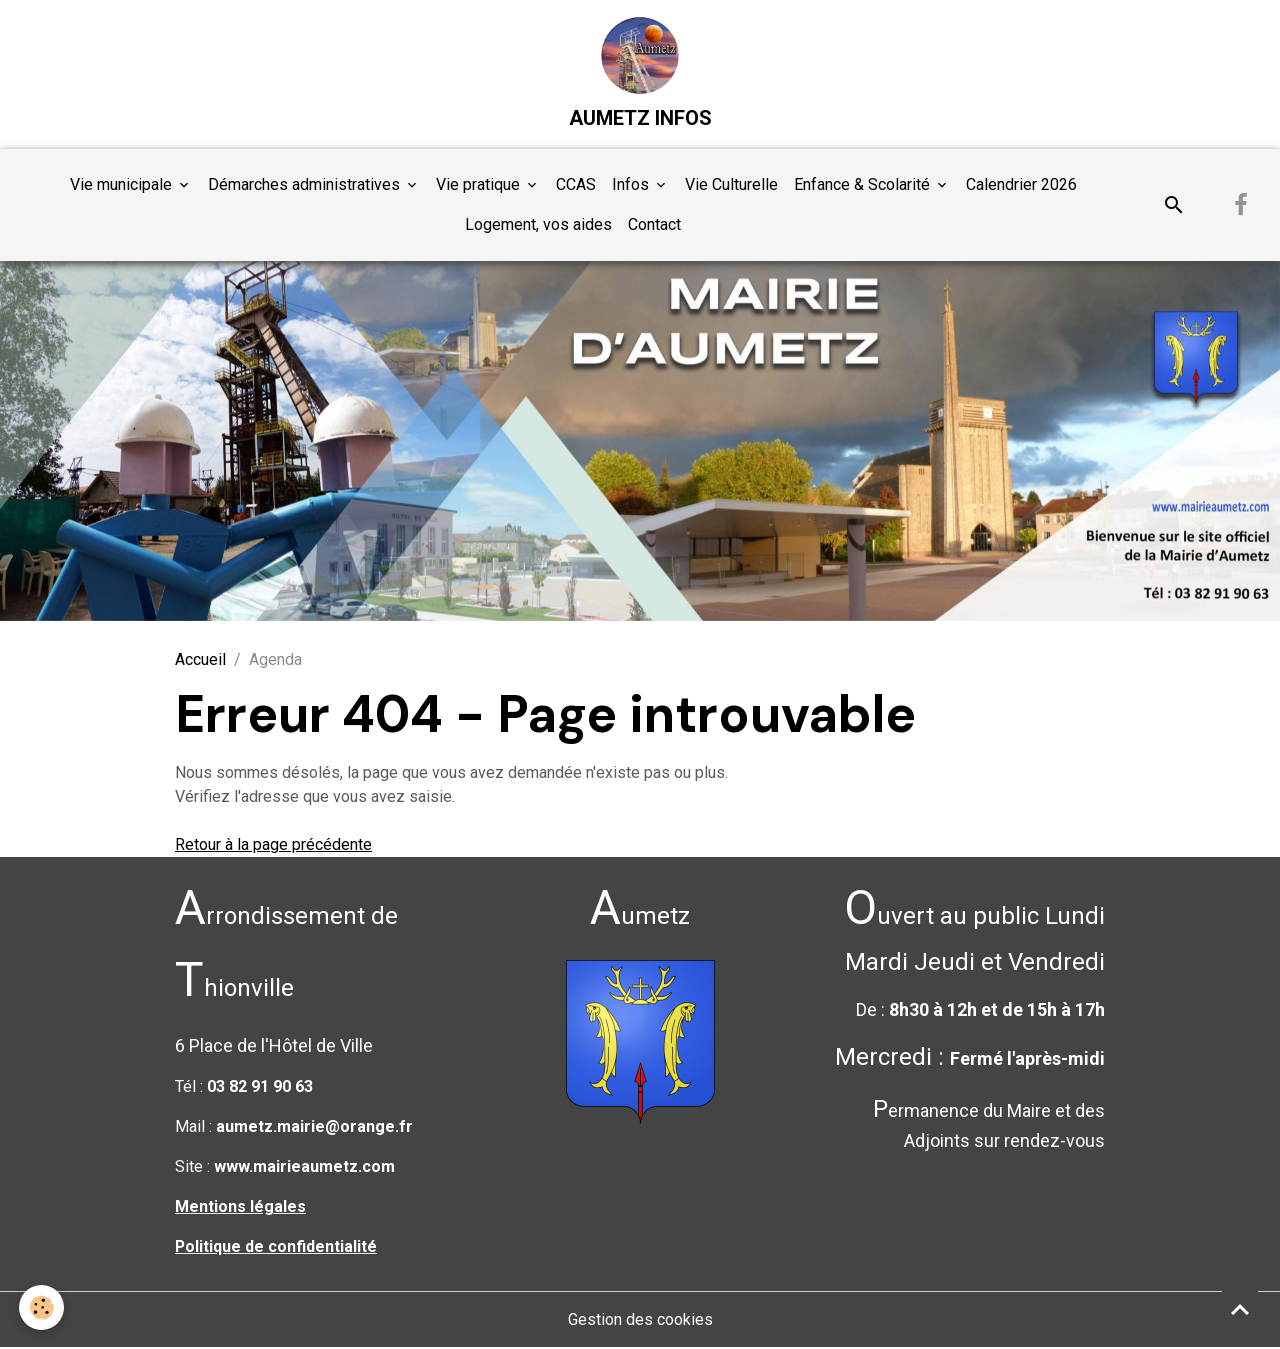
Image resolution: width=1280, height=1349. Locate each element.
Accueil (200, 660)
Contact (654, 225)
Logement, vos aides (538, 225)
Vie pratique (480, 185)
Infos (632, 185)
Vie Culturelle (731, 185)
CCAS (576, 185)
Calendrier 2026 (1021, 185)
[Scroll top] (1240, 1309)
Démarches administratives (306, 185)
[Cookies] (42, 1307)
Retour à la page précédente (273, 845)
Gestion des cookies (640, 1320)
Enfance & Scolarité (864, 185)
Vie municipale (123, 185)
